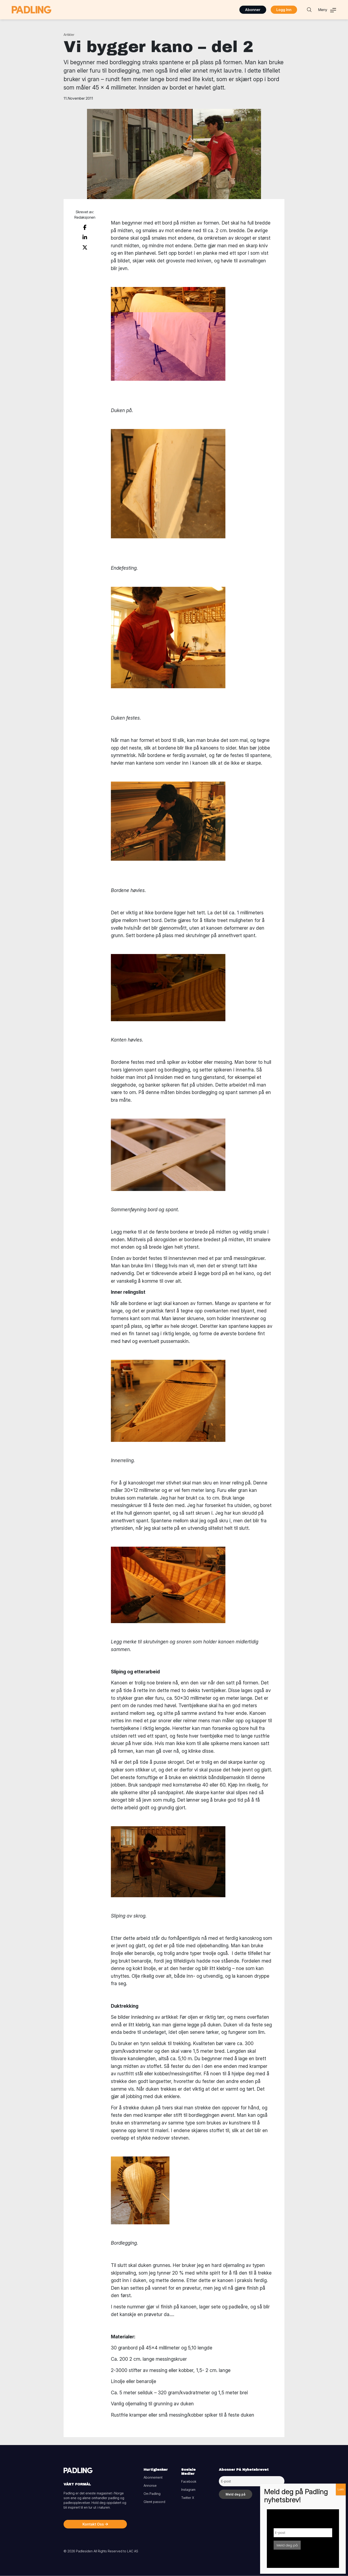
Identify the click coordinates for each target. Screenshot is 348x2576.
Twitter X (187, 2498)
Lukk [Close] (341, 2489)
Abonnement (153, 2477)
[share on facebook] (84, 227)
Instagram (188, 2489)
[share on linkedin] (84, 237)
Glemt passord (154, 2502)
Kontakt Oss (95, 2524)
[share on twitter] (84, 247)
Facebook (188, 2481)
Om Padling (152, 2494)
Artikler (69, 34)
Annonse (150, 2485)
